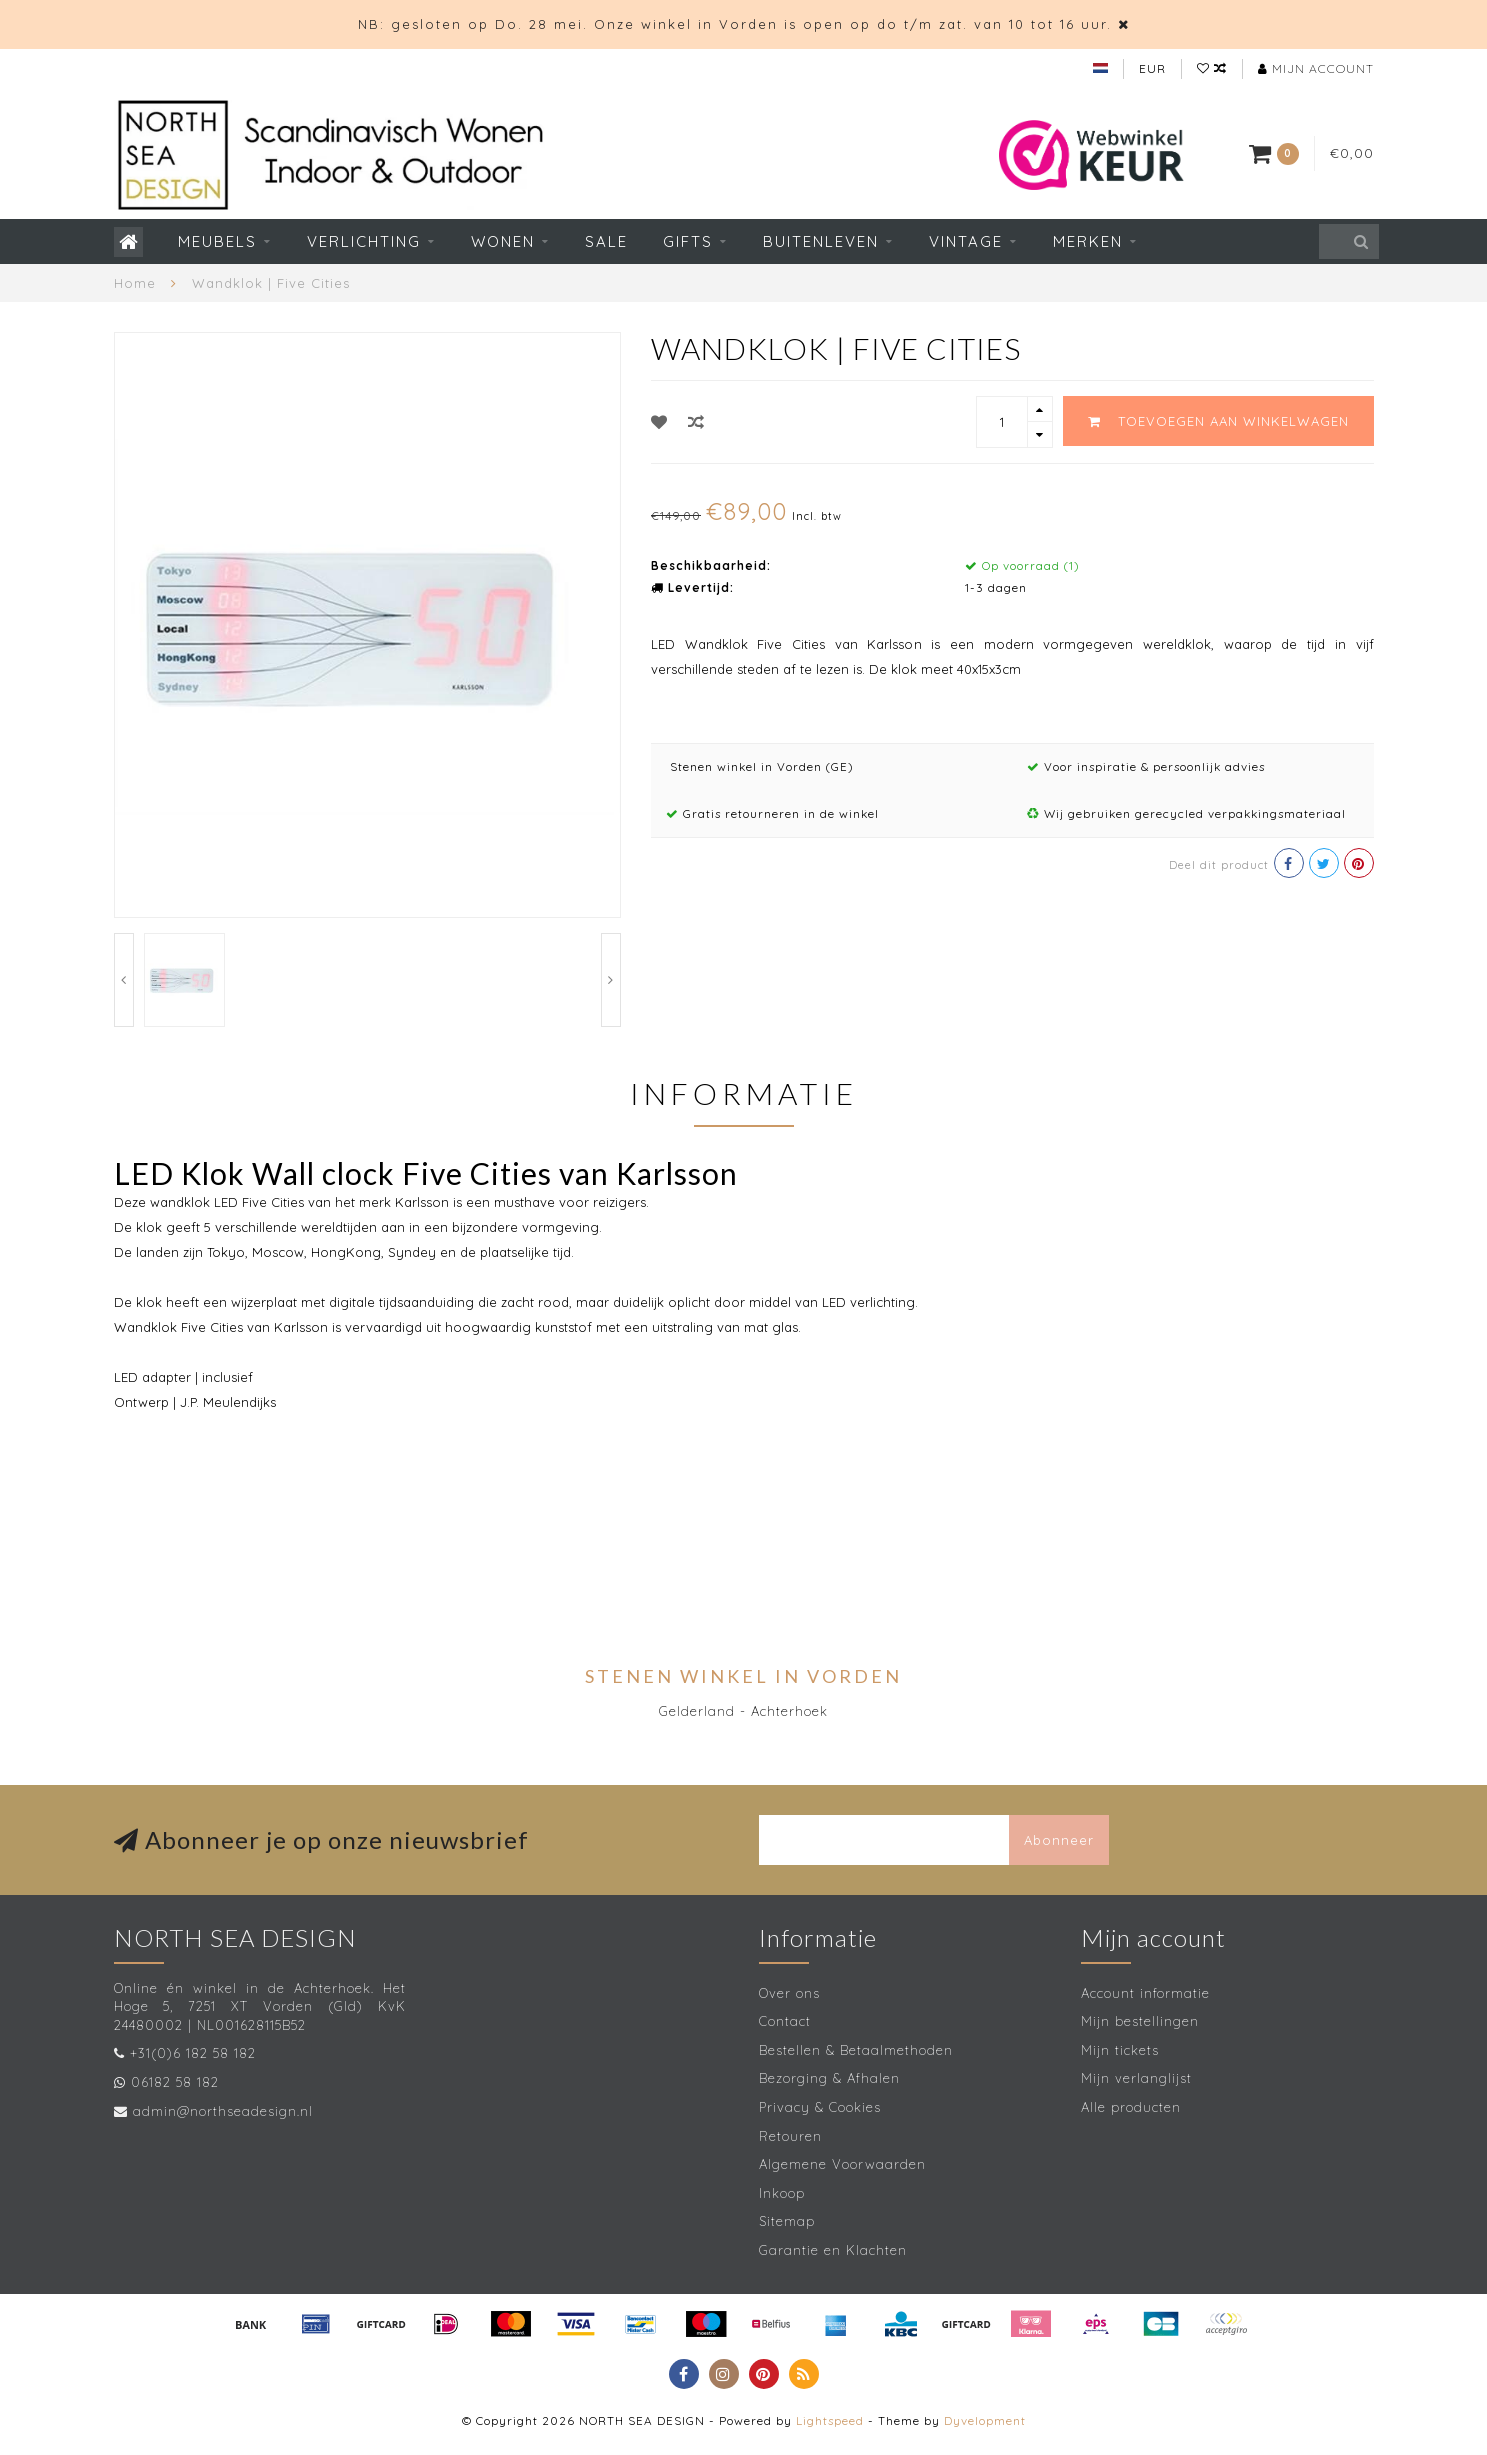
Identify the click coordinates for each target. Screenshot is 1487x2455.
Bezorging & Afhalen (829, 2078)
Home (135, 283)
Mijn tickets (1120, 2050)
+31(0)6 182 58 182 (193, 2053)
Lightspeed (830, 2420)
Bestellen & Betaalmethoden (856, 2050)
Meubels (217, 241)
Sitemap (787, 2221)
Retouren (790, 2136)
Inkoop (782, 2193)
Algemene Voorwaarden (842, 2164)
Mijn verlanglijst (1136, 2078)
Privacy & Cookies (820, 2107)
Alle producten (1131, 2107)
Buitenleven (821, 241)
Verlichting (364, 241)
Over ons (789, 1993)
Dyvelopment (985, 2420)
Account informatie (1145, 1993)
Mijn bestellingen (1140, 2021)
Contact (785, 2021)
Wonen (503, 241)
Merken (1088, 241)
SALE (606, 241)
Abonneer (1059, 1840)
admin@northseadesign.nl (223, 2111)
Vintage (966, 241)
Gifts (688, 241)
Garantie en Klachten (833, 2250)
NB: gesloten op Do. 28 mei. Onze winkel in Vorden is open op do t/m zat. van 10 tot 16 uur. (735, 24)
